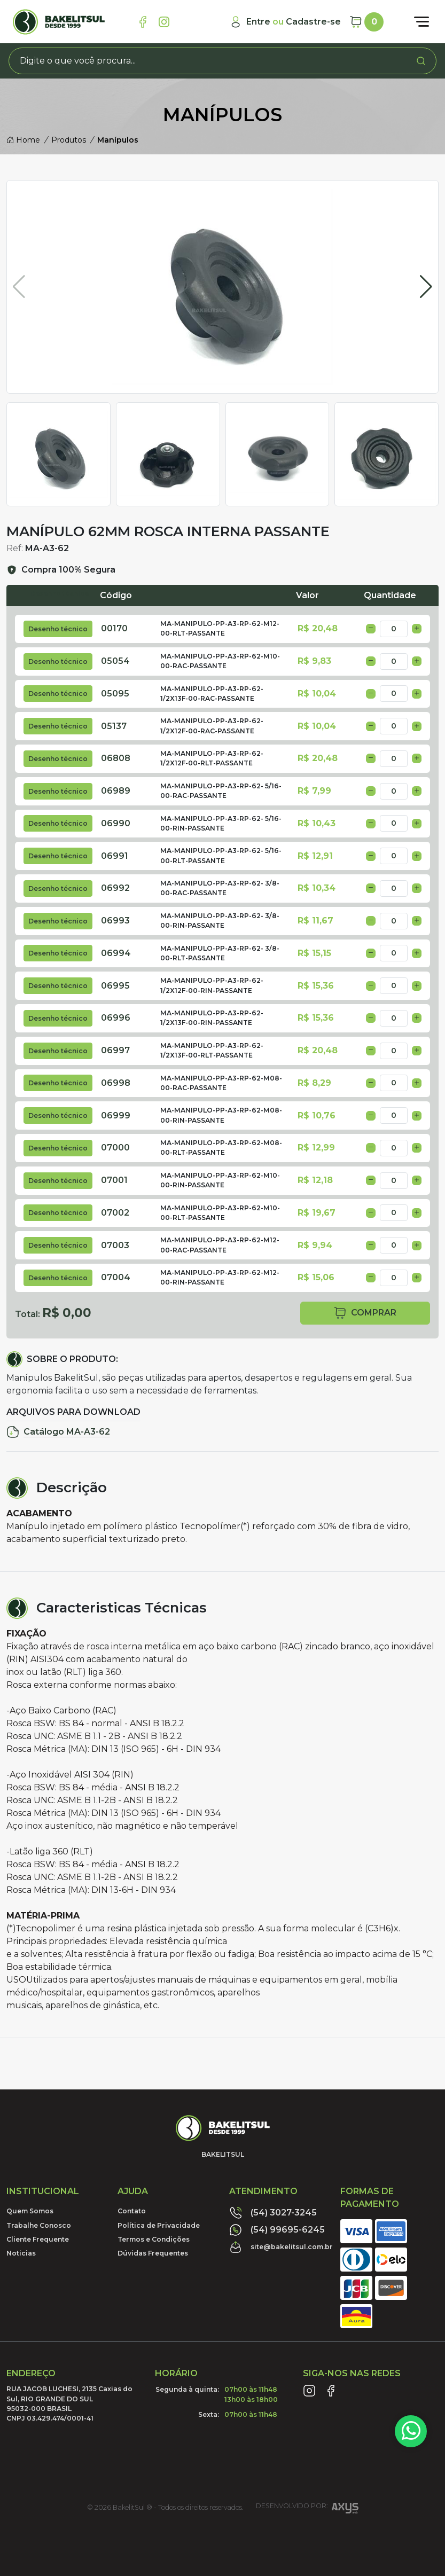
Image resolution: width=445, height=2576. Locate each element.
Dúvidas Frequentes (153, 2253)
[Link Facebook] (142, 21)
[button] (426, 287)
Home (23, 140)
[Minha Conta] (285, 21)
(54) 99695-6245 (277, 2229)
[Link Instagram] (164, 21)
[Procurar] (421, 61)
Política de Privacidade (159, 2225)
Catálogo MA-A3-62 (58, 1432)
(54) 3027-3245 (273, 2212)
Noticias (21, 2253)
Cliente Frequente (37, 2239)
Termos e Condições (154, 2239)
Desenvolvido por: (307, 2509)
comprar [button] (364, 1313)
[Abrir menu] (421, 22)
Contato (132, 2211)
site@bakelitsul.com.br (281, 2247)
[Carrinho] (366, 22)
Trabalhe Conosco (38, 2225)
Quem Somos (29, 2211)
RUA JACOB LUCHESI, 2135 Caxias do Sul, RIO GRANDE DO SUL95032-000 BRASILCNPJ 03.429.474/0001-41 (69, 2403)
